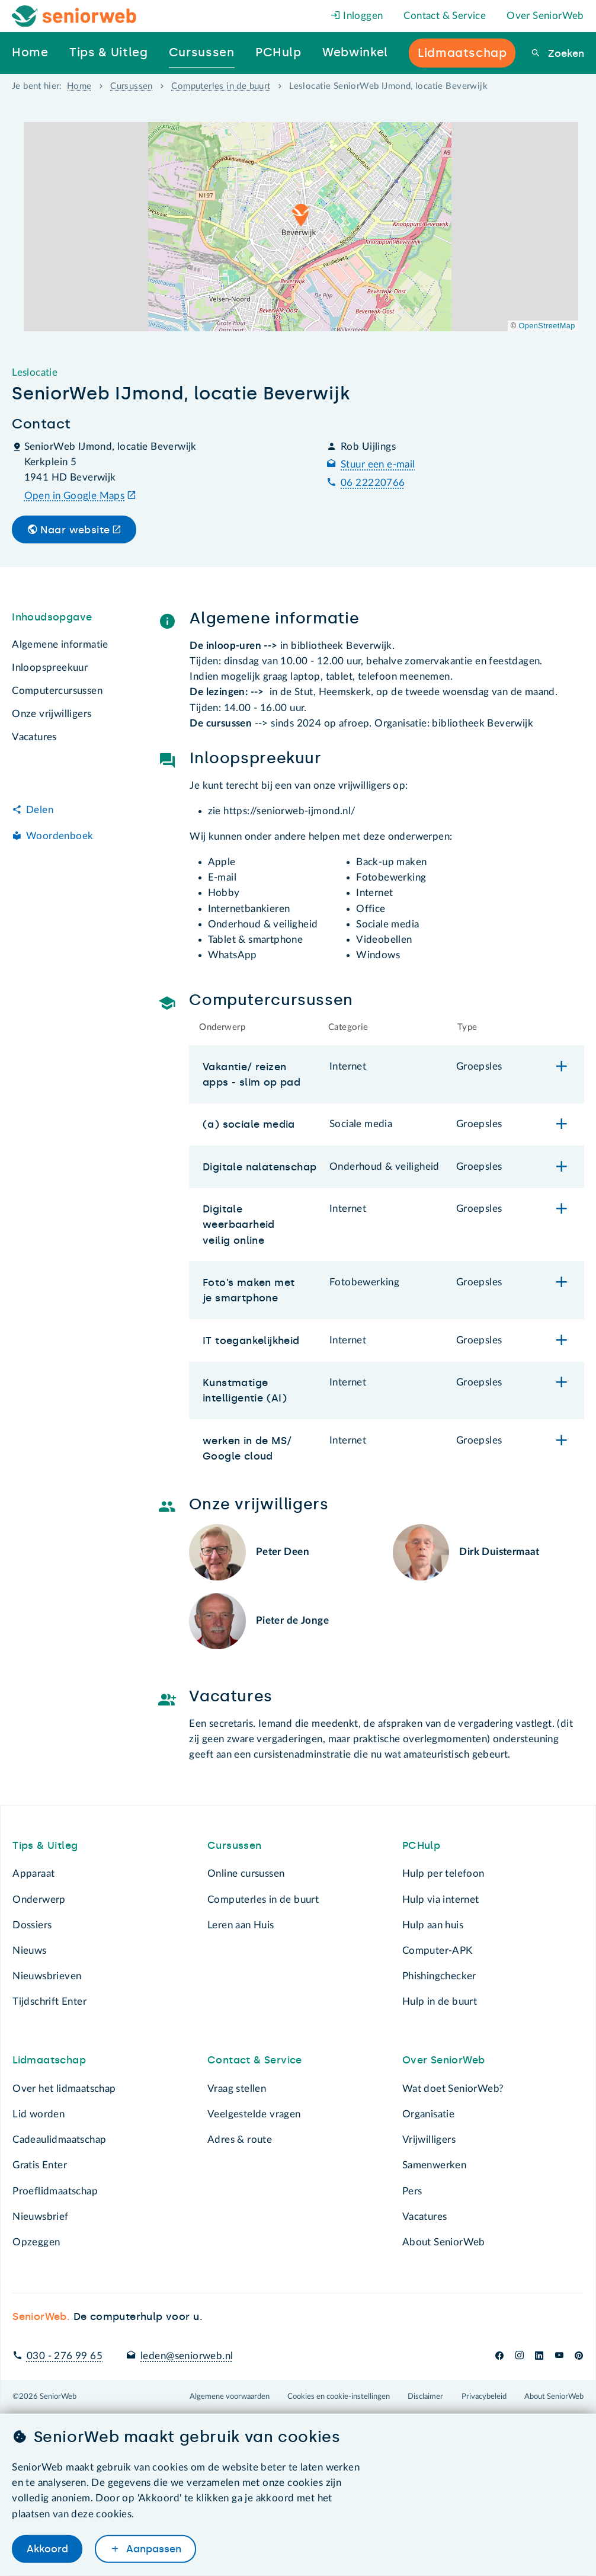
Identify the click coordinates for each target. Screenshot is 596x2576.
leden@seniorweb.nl (186, 2356)
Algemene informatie (60, 644)
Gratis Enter (39, 2165)
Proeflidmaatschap (55, 2191)
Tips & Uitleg (45, 1845)
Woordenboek (59, 836)
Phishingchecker (439, 1976)
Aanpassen (152, 2549)
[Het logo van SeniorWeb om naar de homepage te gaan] (74, 16)
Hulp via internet (440, 1900)
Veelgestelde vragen (254, 2114)
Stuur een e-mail (378, 464)
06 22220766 (373, 483)
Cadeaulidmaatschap (59, 2140)
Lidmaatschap (49, 2060)
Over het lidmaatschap (64, 2089)
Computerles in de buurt (220, 86)
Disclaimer (425, 2396)
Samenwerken (434, 2165)
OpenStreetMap (547, 325)
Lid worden (38, 2114)
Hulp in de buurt (440, 2001)
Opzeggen (36, 2242)
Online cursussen (246, 1873)
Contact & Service (444, 16)
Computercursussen (57, 691)
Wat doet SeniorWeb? (453, 2089)
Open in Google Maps (74, 496)
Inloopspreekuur (50, 668)
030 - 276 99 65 (64, 2356)
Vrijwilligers (429, 2140)
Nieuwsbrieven (46, 1976)
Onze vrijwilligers (51, 714)
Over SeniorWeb (545, 16)
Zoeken (564, 53)
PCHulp (421, 1845)
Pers (412, 2191)
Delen (39, 810)
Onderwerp (39, 1900)
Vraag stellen (236, 2089)
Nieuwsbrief (40, 2217)
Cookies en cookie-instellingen (338, 2396)
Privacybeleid (484, 2396)
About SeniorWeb (443, 2242)
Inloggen (357, 16)
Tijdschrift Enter (49, 2001)
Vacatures (34, 737)
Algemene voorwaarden (230, 2396)
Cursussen (131, 86)
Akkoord (47, 2549)
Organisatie (428, 2114)
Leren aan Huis (240, 1925)
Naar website (75, 530)
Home (79, 86)
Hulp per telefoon (443, 1873)
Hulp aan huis (432, 1925)
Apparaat (33, 1873)
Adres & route (239, 2140)
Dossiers (32, 1925)
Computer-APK (437, 1950)
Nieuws (29, 1950)
